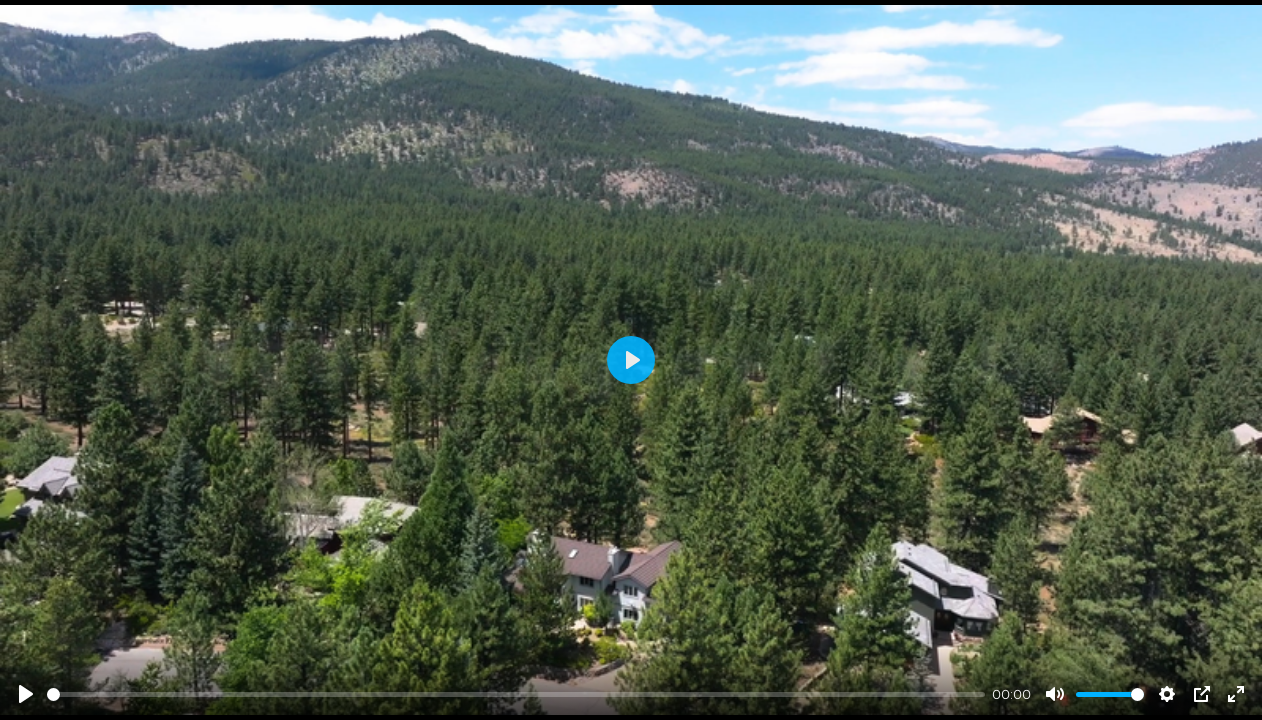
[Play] (26, 694)
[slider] (516, 694)
